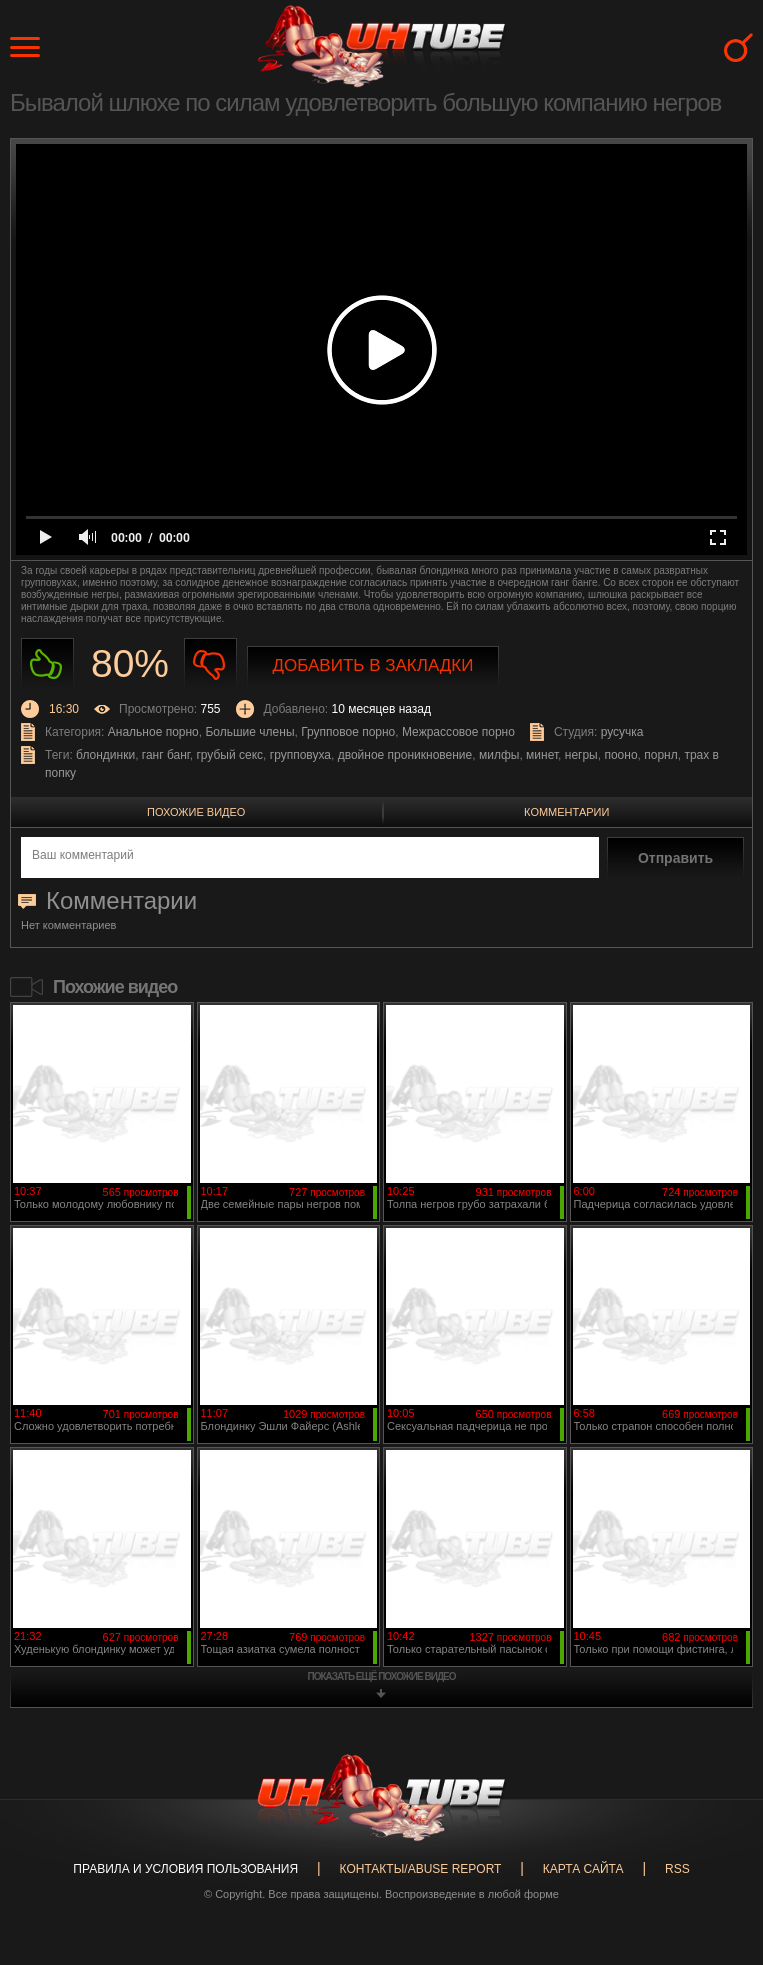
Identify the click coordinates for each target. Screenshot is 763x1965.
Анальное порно (153, 732)
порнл (660, 755)
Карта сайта (583, 1869)
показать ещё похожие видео (382, 1676)
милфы (499, 755)
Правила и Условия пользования (185, 1869)
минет (542, 755)
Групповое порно (348, 732)
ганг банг (166, 755)
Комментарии (566, 812)
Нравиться (47, 664)
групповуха (300, 755)
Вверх (718, 1847)
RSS (677, 1869)
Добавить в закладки (373, 665)
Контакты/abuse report (421, 1869)
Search (738, 47)
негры (581, 755)
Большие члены (249, 732)
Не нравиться (210, 664)
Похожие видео (196, 812)
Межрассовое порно (458, 732)
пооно (620, 755)
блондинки (105, 755)
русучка (622, 732)
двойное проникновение (405, 755)
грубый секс (229, 755)
